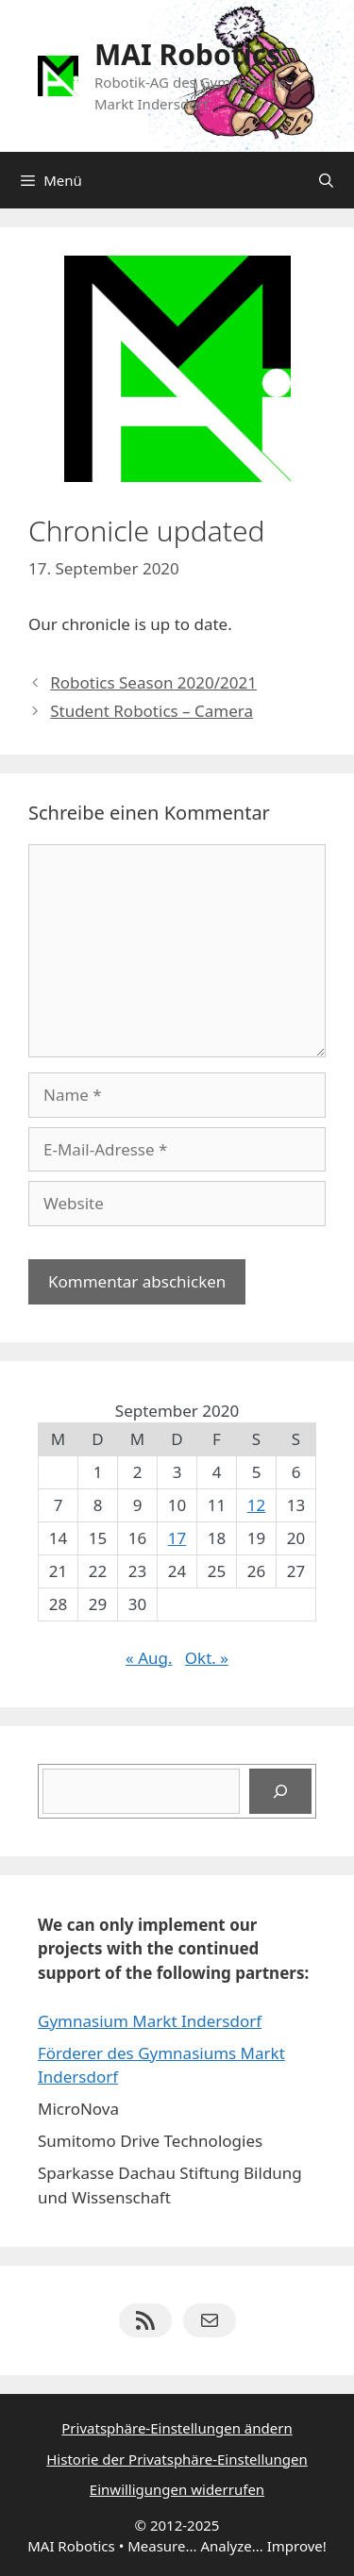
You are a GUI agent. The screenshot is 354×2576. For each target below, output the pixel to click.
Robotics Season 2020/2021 (153, 682)
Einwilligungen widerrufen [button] (177, 2489)
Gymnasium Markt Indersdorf (149, 2021)
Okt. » (206, 1658)
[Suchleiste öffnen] (326, 180)
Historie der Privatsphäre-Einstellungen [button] (177, 2459)
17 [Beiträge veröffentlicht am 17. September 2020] (177, 1538)
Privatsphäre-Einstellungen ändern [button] (176, 2427)
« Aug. (149, 1658)
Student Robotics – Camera (151, 711)
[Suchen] (280, 1791)
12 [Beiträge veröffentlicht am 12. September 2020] (256, 1505)
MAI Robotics (187, 54)
